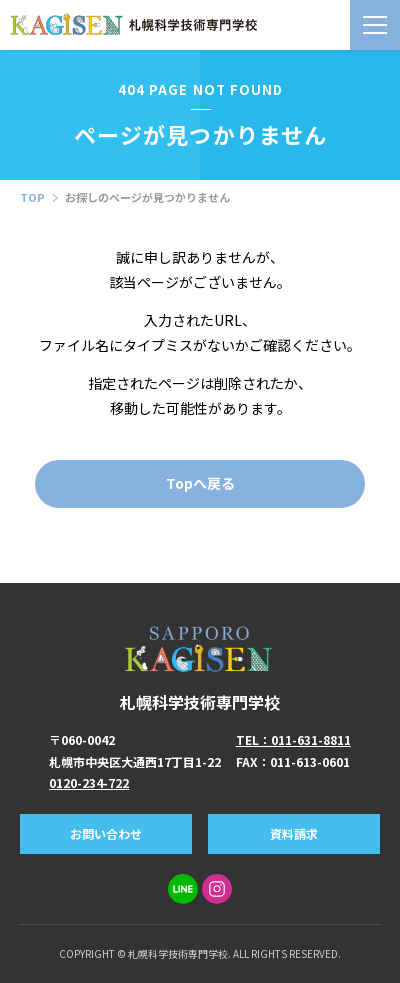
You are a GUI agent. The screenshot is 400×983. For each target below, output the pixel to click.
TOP (32, 197)
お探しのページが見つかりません (147, 197)
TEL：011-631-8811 (293, 739)
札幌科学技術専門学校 (200, 668)
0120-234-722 (89, 782)
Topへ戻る (200, 483)
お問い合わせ (106, 833)
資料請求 (294, 833)
